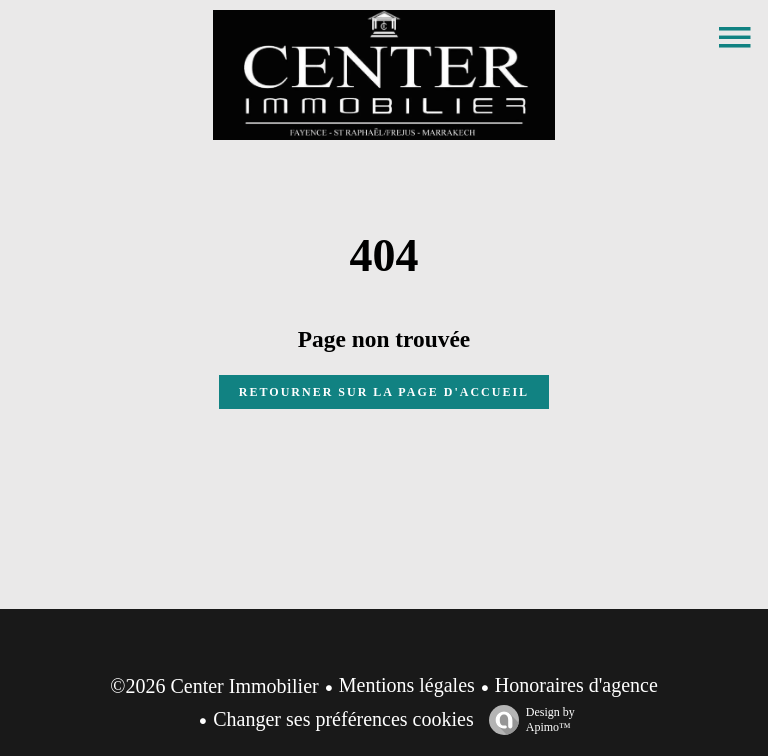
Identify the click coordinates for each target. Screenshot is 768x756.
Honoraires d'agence (576, 685)
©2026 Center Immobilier (214, 686)
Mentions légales (407, 685)
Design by (527, 720)
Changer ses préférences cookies (343, 719)
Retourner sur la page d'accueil (384, 392)
